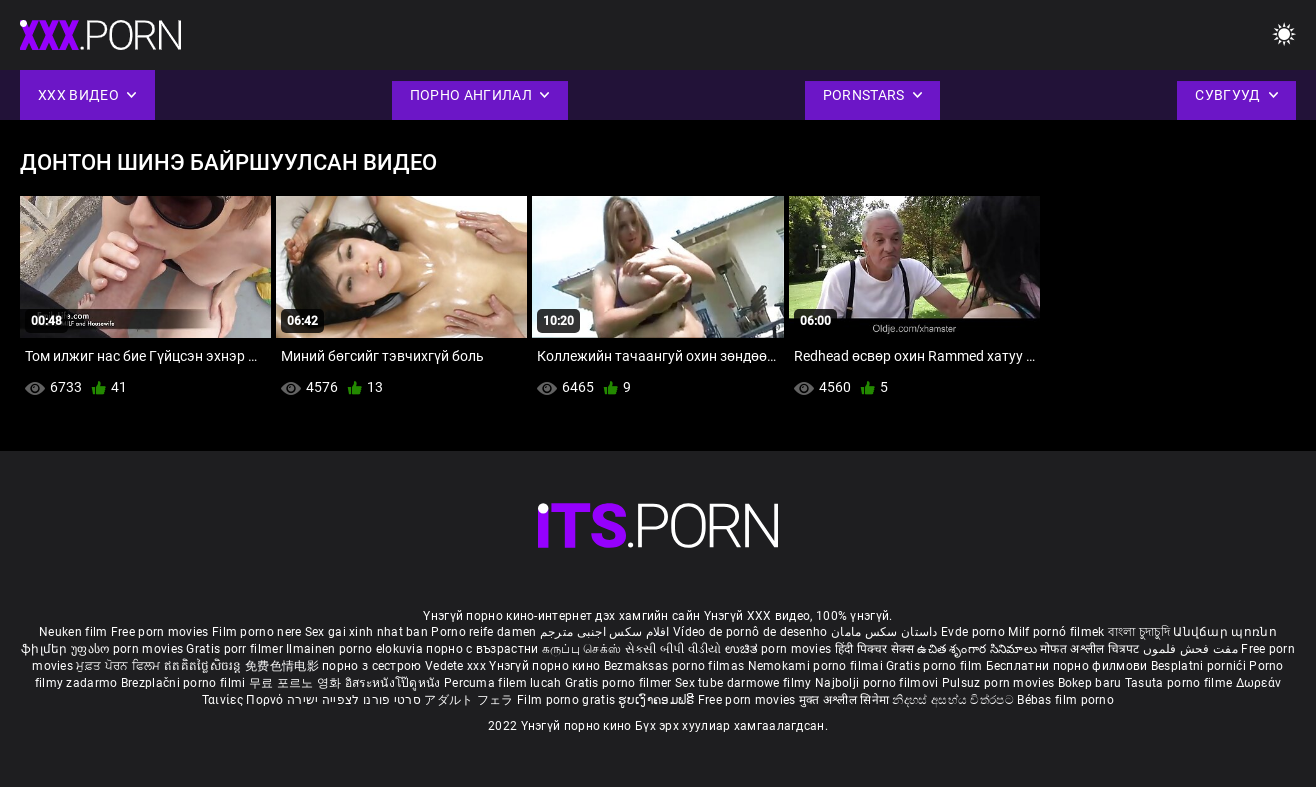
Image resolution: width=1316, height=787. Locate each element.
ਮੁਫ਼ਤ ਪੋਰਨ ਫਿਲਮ (120, 666)
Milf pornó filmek (1056, 632)
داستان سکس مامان (884, 632)
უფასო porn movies (128, 649)
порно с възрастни (482, 649)
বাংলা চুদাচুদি (1139, 632)
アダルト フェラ (468, 700)
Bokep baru (1090, 683)
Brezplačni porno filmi (185, 683)
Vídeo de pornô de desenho (750, 632)
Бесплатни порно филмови (1068, 666)
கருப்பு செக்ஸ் (581, 649)
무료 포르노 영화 (297, 683)
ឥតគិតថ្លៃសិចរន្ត (204, 666)
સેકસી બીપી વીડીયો (673, 649)
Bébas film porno (1065, 700)
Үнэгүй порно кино (546, 666)
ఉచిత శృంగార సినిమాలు (978, 649)
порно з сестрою (372, 666)
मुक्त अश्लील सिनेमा (846, 700)
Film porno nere (257, 632)
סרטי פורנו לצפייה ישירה (354, 700)
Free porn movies (161, 632)
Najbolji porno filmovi (877, 683)
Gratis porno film (935, 666)
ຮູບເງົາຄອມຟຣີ (657, 700)
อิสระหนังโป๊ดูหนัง (394, 683)
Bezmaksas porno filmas (676, 666)
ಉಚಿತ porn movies (780, 649)
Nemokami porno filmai (817, 666)
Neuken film (73, 632)
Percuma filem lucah (504, 683)
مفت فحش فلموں (1192, 649)
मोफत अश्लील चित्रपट (1091, 649)
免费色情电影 (283, 666)
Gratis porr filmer (236, 649)
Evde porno (973, 632)
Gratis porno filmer (620, 683)
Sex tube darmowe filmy (743, 683)
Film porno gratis (567, 700)
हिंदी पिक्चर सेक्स (874, 649)
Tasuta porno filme (1180, 683)
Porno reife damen (483, 632)
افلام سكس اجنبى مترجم (605, 632)
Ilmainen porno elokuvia (356, 649)
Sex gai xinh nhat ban (366, 632)
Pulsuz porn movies (1000, 683)
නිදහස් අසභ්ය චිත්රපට (954, 700)
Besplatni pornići (1200, 666)
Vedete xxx (455, 666)
